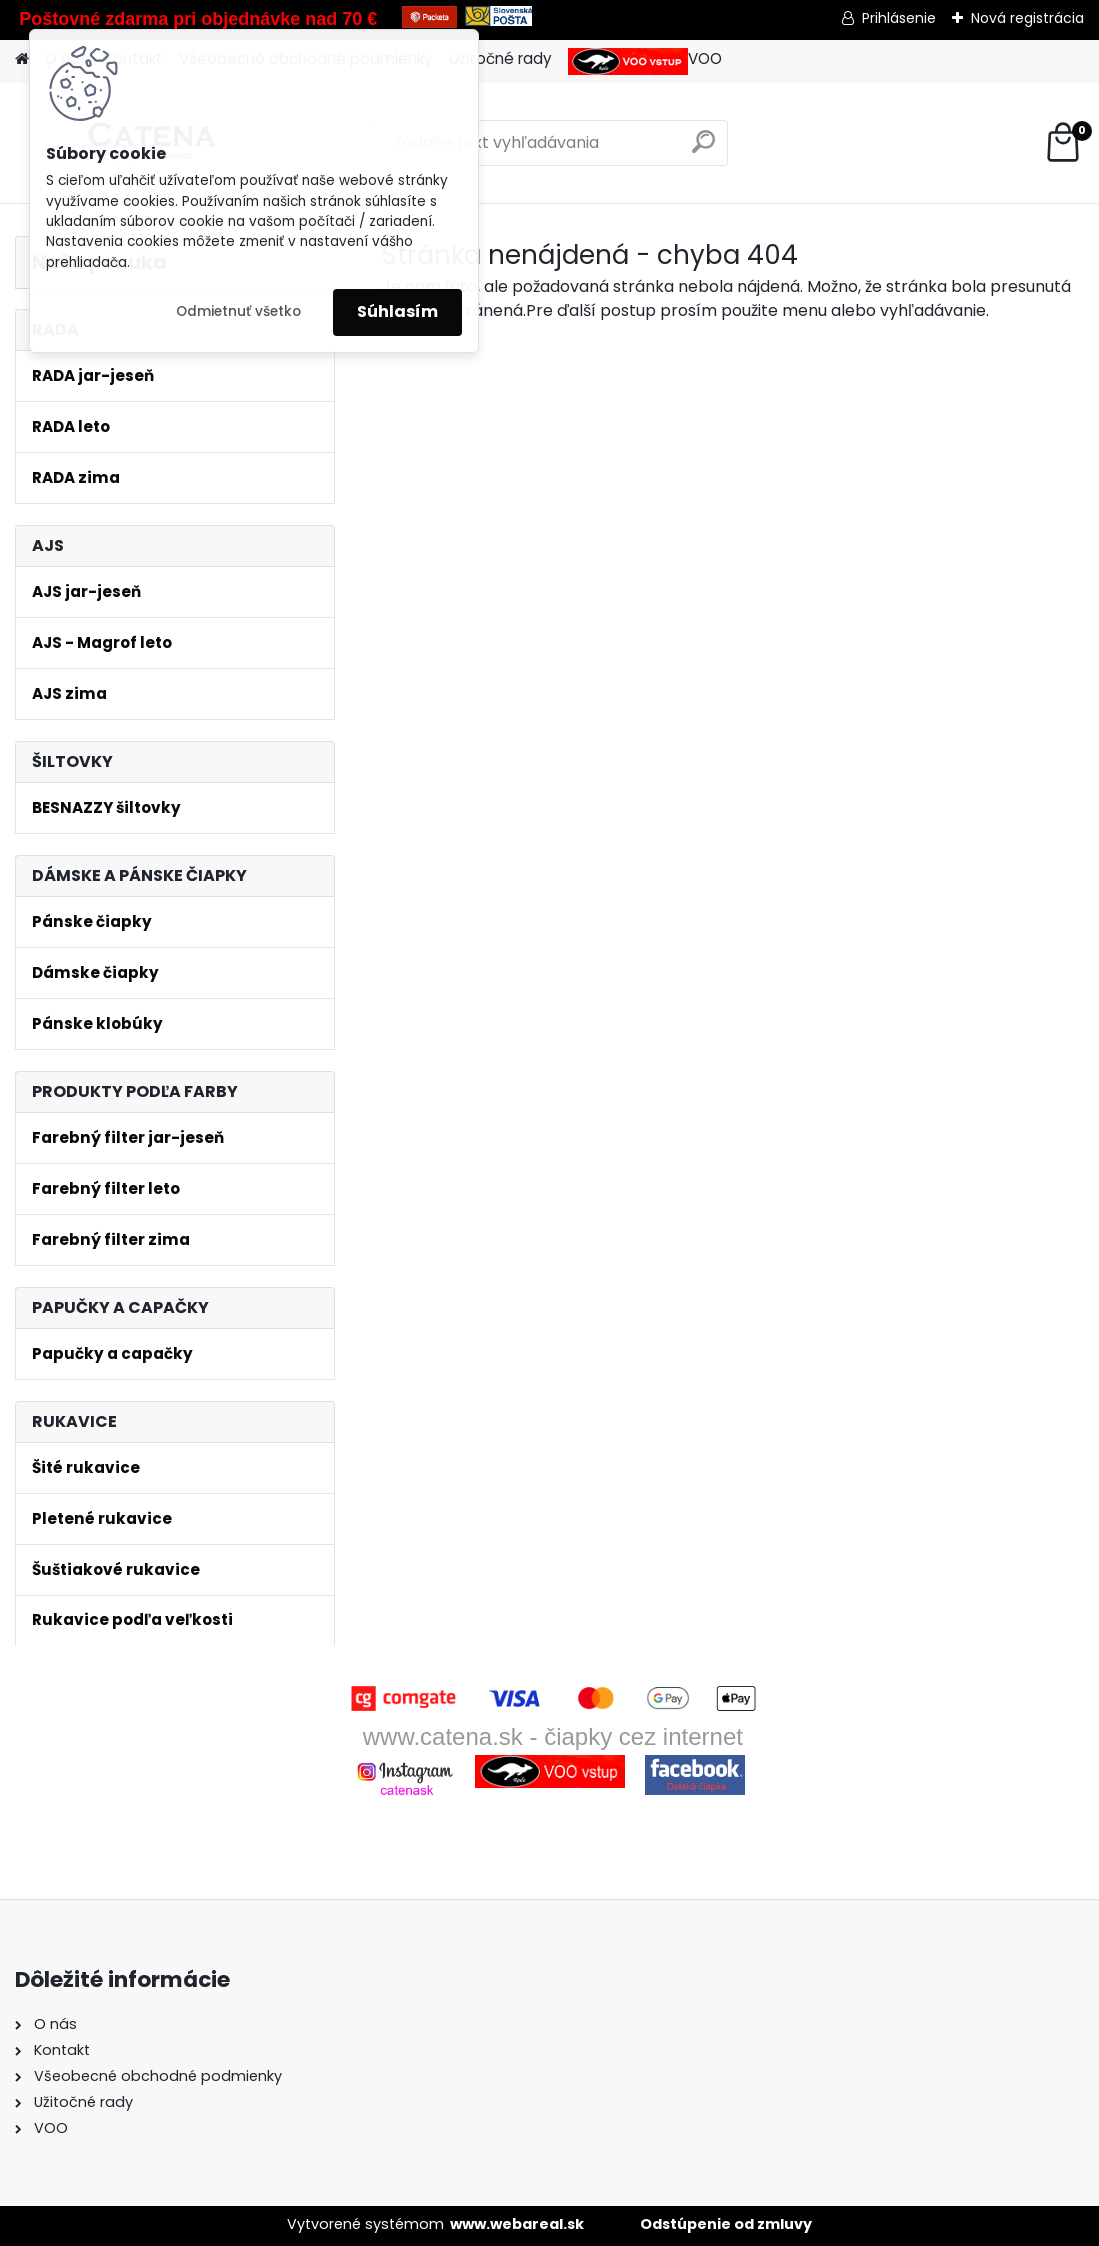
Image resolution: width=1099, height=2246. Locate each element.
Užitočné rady (500, 58)
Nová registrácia (1027, 18)
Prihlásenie (899, 18)
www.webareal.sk (517, 2224)
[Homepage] (22, 59)
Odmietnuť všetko (238, 311)
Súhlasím (397, 311)
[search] (703, 149)
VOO (645, 61)
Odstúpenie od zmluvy (726, 2224)
